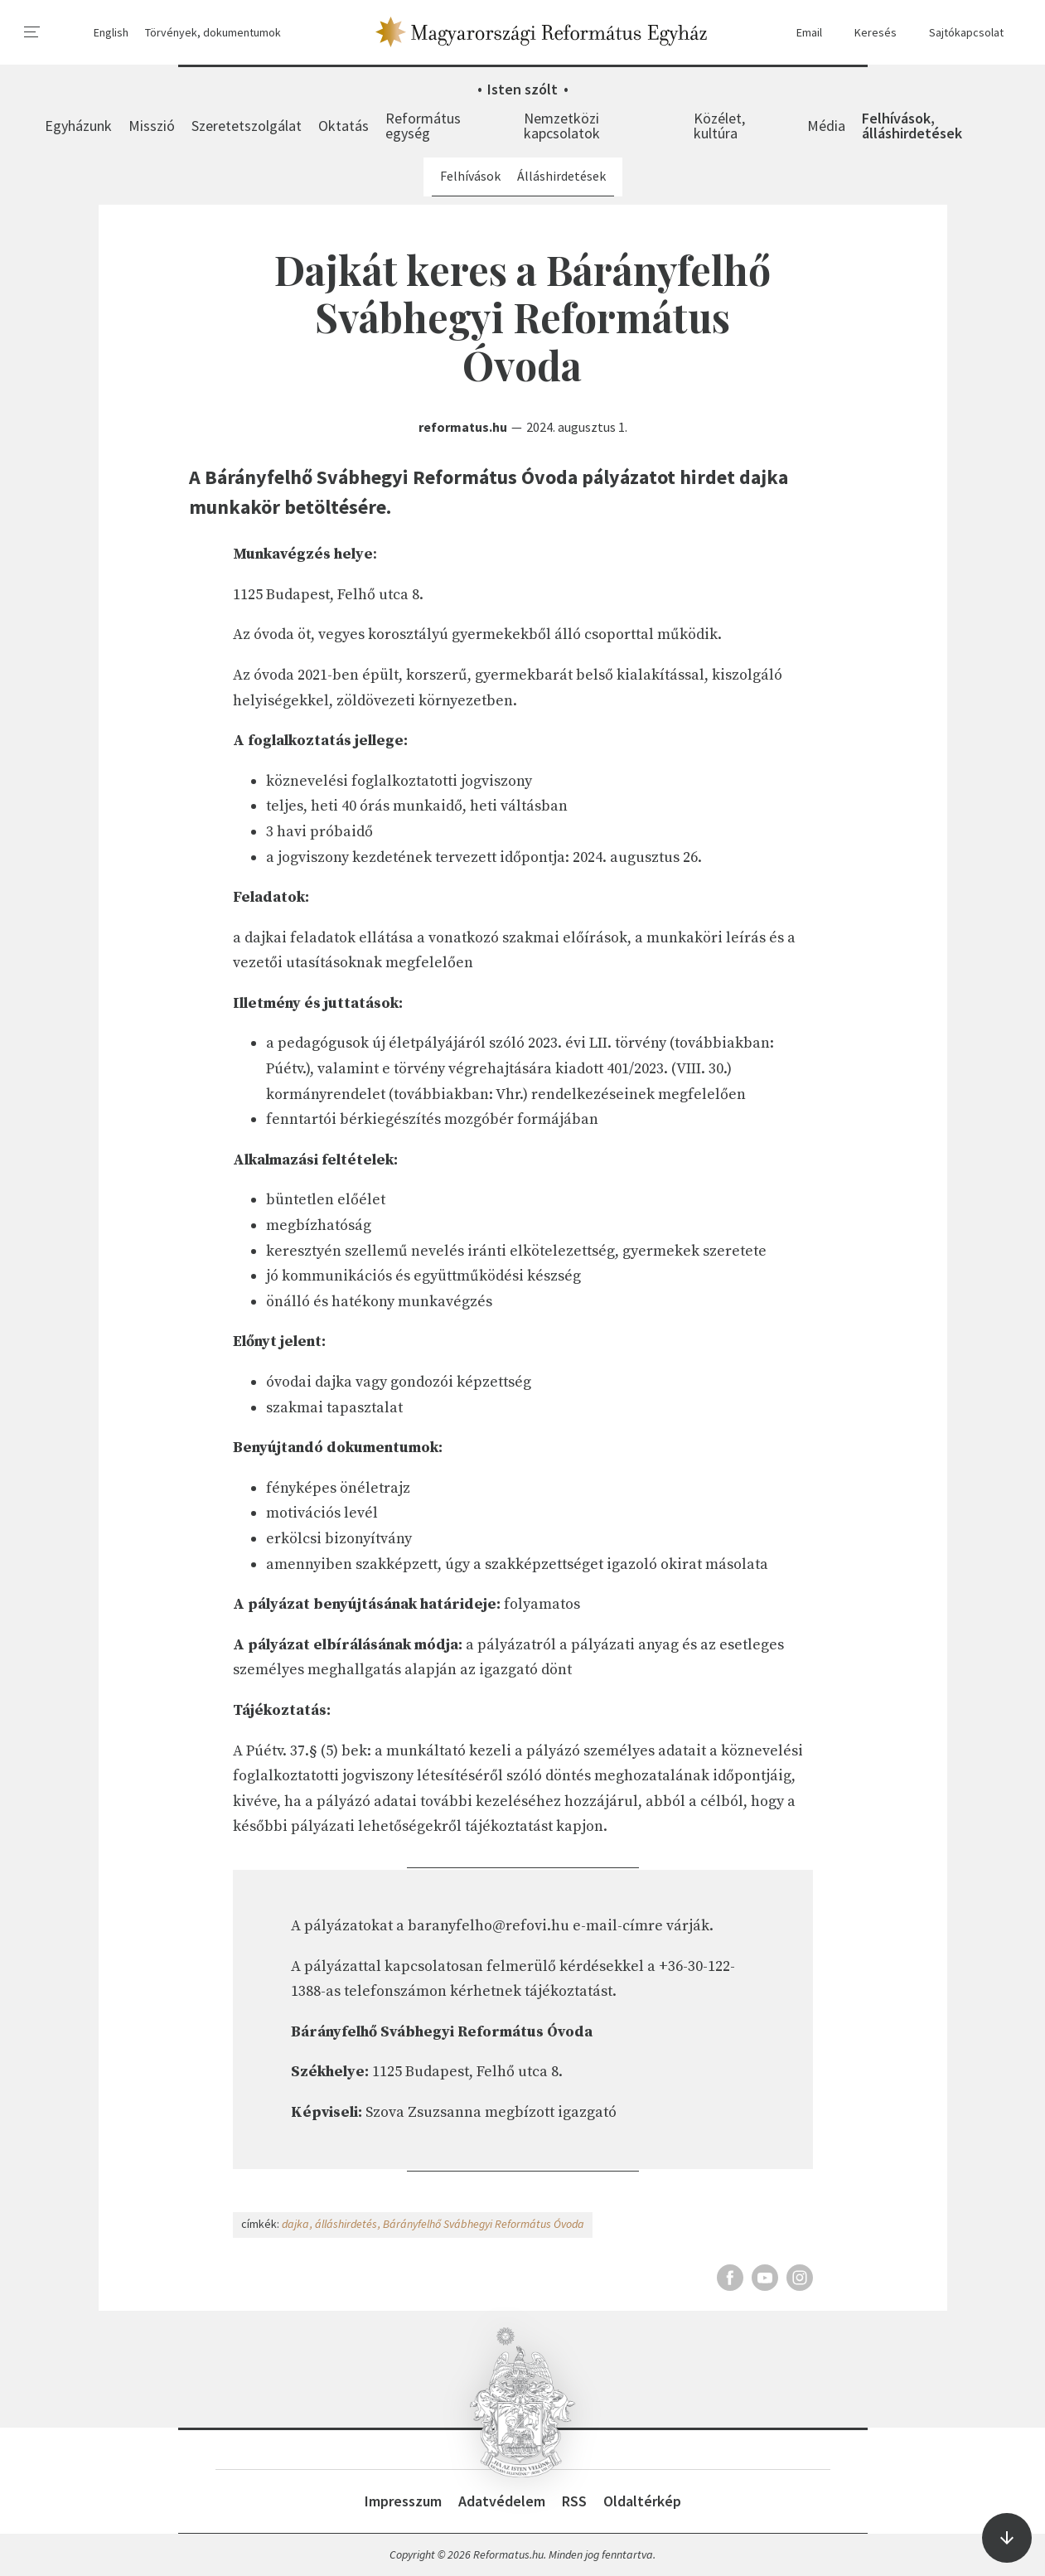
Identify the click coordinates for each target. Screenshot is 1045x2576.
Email (801, 33)
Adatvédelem (501, 2501)
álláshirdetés (346, 2223)
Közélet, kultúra (719, 126)
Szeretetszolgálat (246, 125)
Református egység (423, 126)
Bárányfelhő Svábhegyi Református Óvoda (483, 2223)
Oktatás (343, 125)
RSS (574, 2501)
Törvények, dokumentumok (213, 32)
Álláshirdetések (561, 175)
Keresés (868, 33)
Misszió (151, 125)
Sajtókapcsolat (958, 33)
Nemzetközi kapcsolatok (562, 126)
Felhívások (470, 175)
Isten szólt (522, 89)
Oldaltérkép (642, 2501)
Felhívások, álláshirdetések (912, 126)
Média (826, 125)
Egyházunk (78, 125)
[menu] (32, 32)
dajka (295, 2223)
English (111, 32)
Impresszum (403, 2501)
